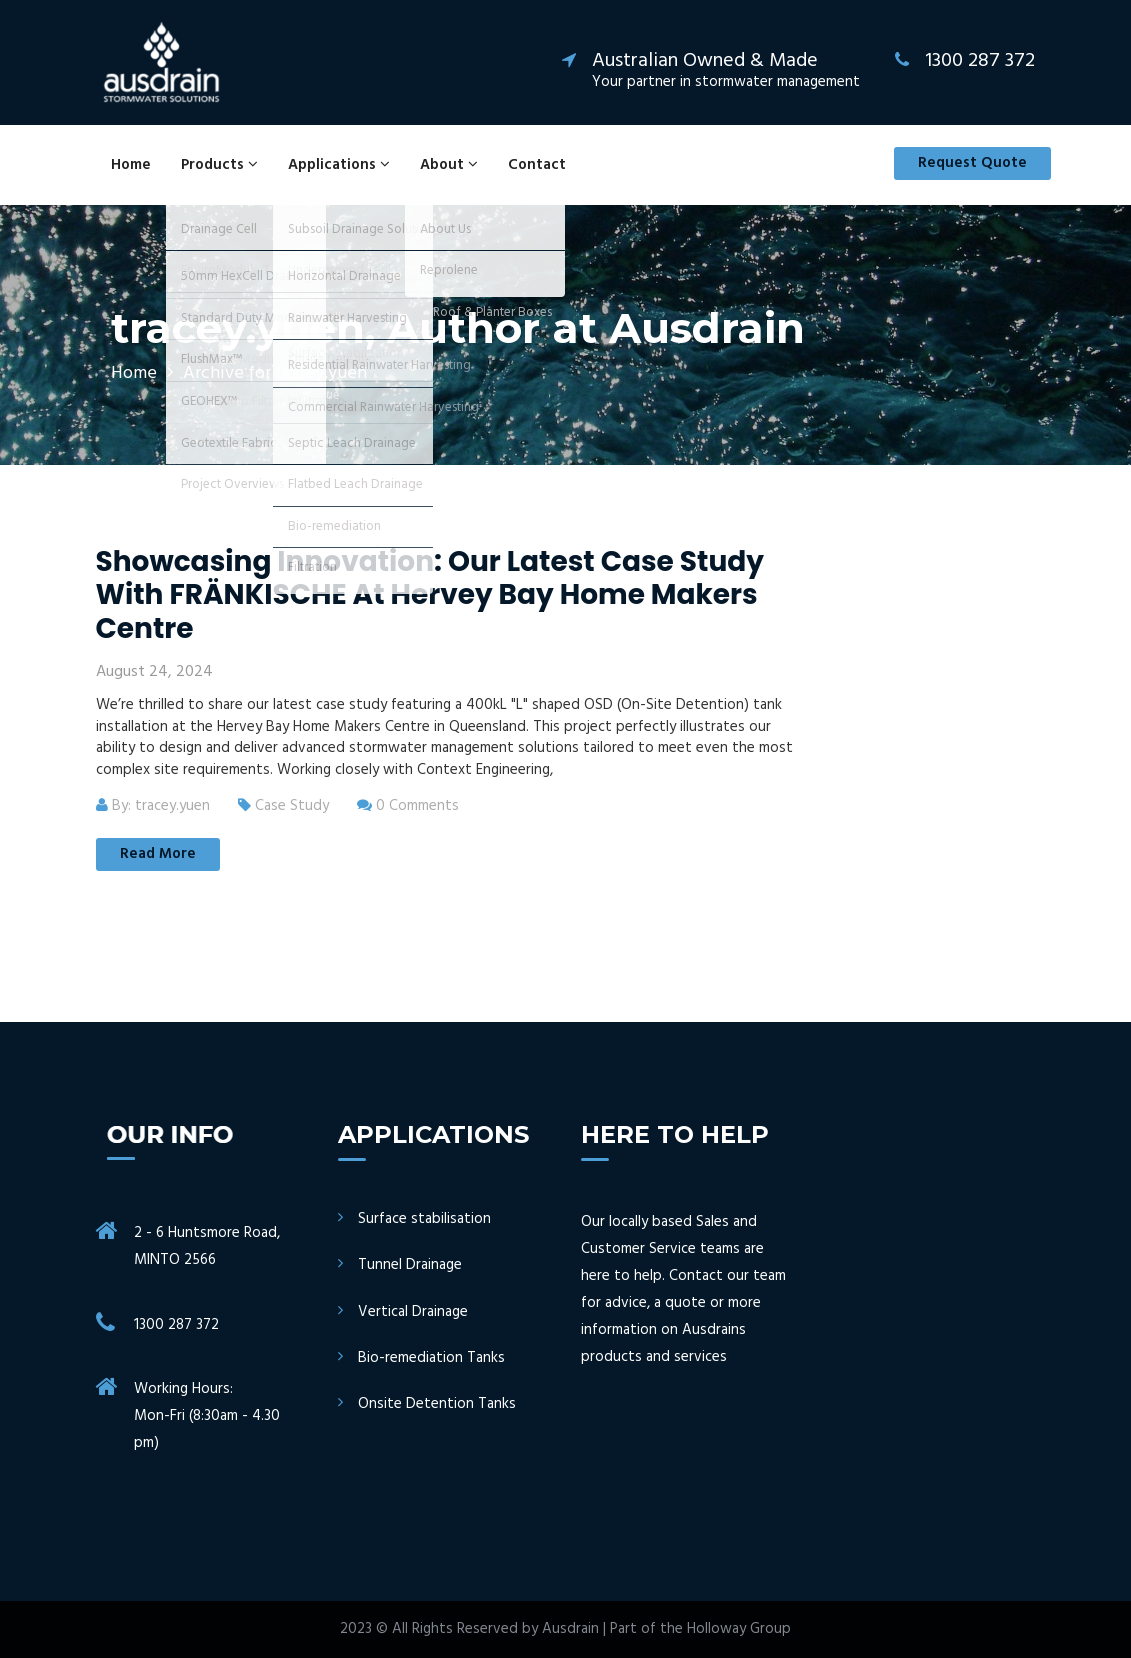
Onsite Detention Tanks (437, 1404)
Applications (339, 165)
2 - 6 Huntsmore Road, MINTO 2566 (207, 1246)
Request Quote (972, 163)
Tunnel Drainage (410, 1265)
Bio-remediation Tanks (431, 1358)
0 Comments (408, 806)
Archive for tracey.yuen (275, 373)
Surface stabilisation (424, 1219)
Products (219, 165)
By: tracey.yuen (153, 806)
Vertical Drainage (413, 1312)
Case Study (292, 806)
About (449, 165)
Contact (537, 165)
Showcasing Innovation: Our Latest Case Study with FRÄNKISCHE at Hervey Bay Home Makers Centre (430, 595)
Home (131, 165)
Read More (158, 854)
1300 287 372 (176, 1325)
